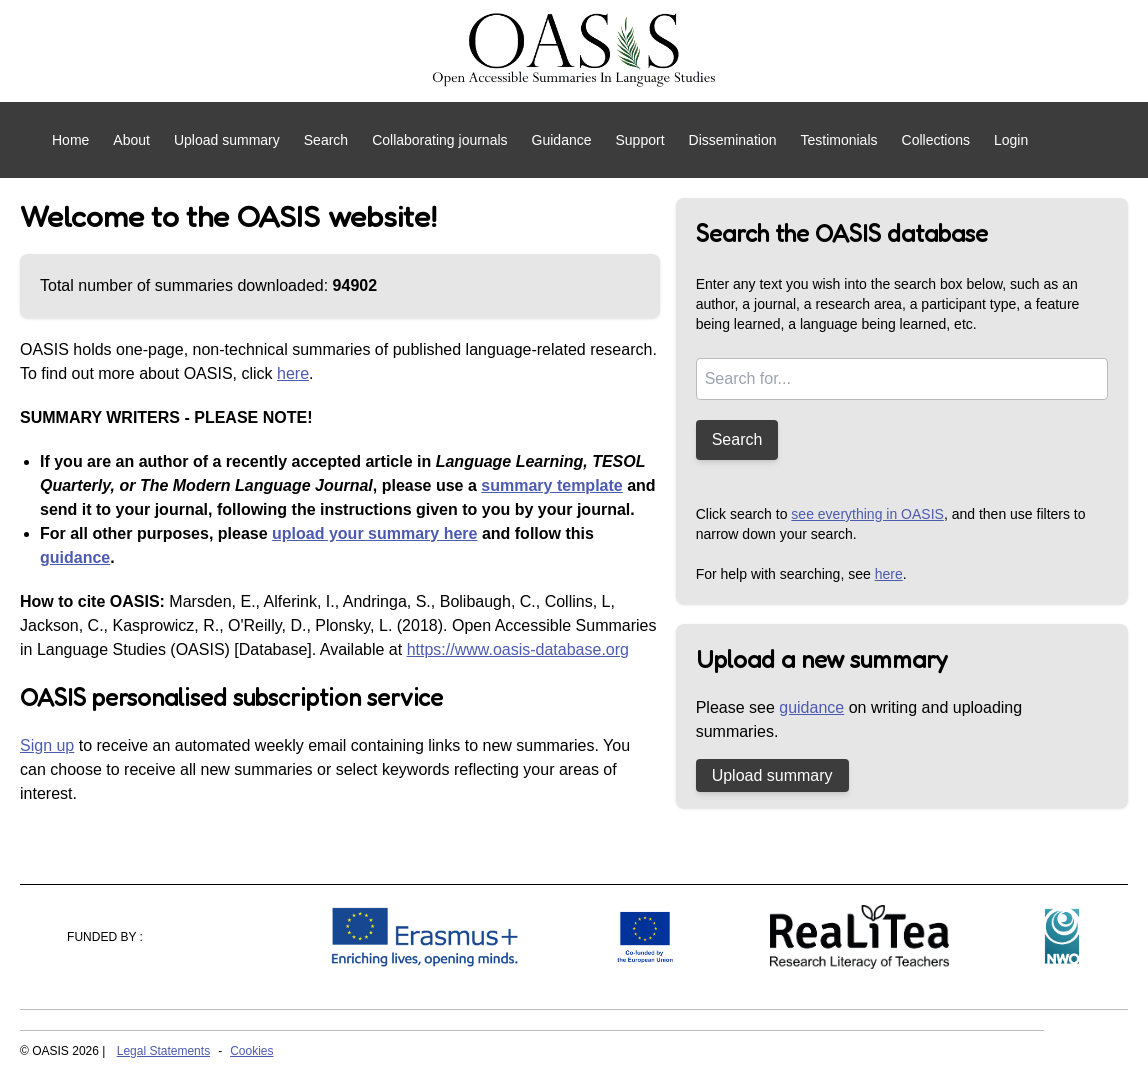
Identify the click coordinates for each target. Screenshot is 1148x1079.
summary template (551, 485)
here (293, 373)
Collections (936, 140)
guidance (75, 557)
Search (326, 140)
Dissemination (733, 140)
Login (1011, 140)
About (131, 140)
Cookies (251, 1051)
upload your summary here (374, 533)
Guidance (562, 140)
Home (70, 140)
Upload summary (227, 140)
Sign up (47, 745)
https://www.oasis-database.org (518, 649)
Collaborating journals (439, 140)
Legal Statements (163, 1051)
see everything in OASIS (867, 514)
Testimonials (838, 140)
